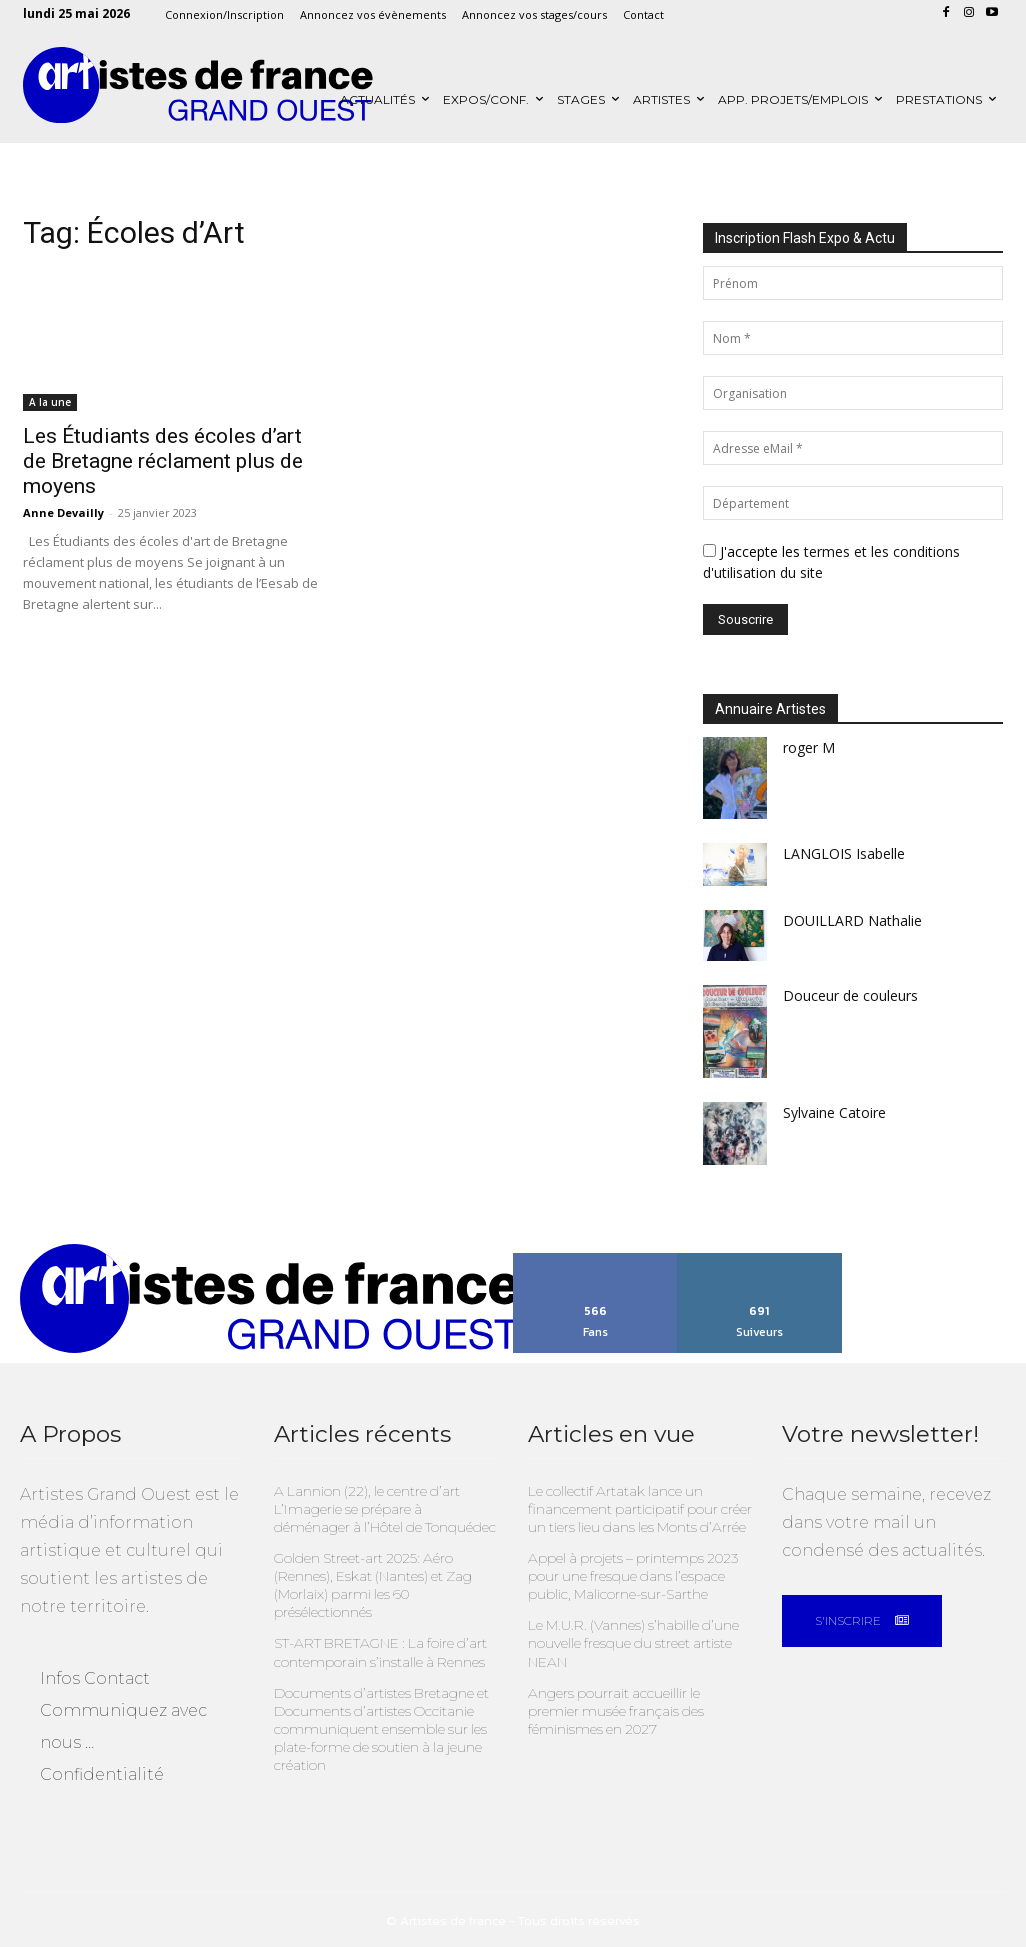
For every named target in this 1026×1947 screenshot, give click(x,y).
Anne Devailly (63, 512)
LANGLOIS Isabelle (844, 853)
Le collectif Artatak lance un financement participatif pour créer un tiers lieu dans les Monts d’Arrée (634, 1505)
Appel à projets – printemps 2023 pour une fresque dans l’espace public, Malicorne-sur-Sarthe (628, 1570)
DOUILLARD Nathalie (852, 920)
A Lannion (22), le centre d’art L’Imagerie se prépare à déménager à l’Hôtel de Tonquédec (384, 1505)
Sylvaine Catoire (834, 1112)
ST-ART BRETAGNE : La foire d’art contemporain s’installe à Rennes (374, 1642)
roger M (809, 747)
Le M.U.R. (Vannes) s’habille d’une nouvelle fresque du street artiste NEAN (627, 1634)
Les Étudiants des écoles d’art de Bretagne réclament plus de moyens (163, 461)
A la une (50, 402)
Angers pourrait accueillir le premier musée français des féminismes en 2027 (635, 1699)
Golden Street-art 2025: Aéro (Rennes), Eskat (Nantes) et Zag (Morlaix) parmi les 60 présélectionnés (369, 1578)
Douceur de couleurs (850, 995)
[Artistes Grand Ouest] (198, 85)
